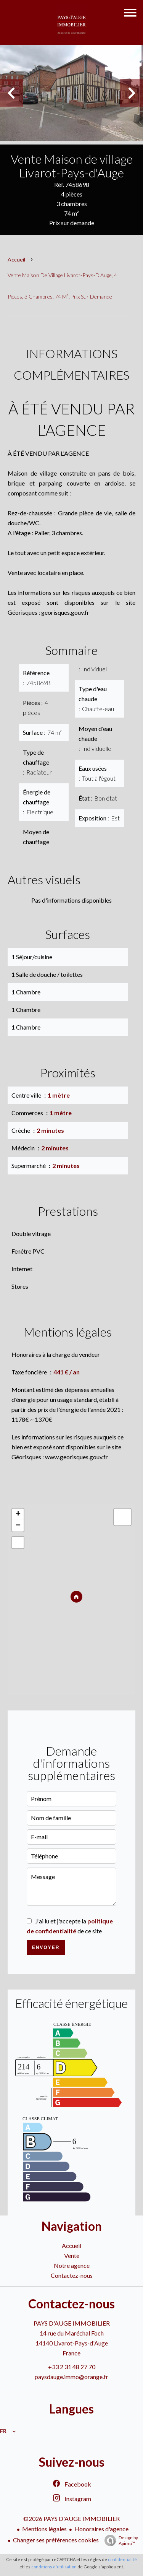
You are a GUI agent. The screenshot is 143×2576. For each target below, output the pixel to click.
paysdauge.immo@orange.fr (71, 2376)
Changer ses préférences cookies (56, 2540)
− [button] (18, 1526)
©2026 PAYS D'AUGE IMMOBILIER (71, 2518)
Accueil (16, 259)
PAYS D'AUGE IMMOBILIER (72, 2323)
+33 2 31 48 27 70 (71, 2366)
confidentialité (122, 2559)
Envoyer (46, 1947)
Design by (119, 2540)
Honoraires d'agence (101, 2528)
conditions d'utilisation (54, 2566)
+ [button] (18, 1514)
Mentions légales (44, 2528)
